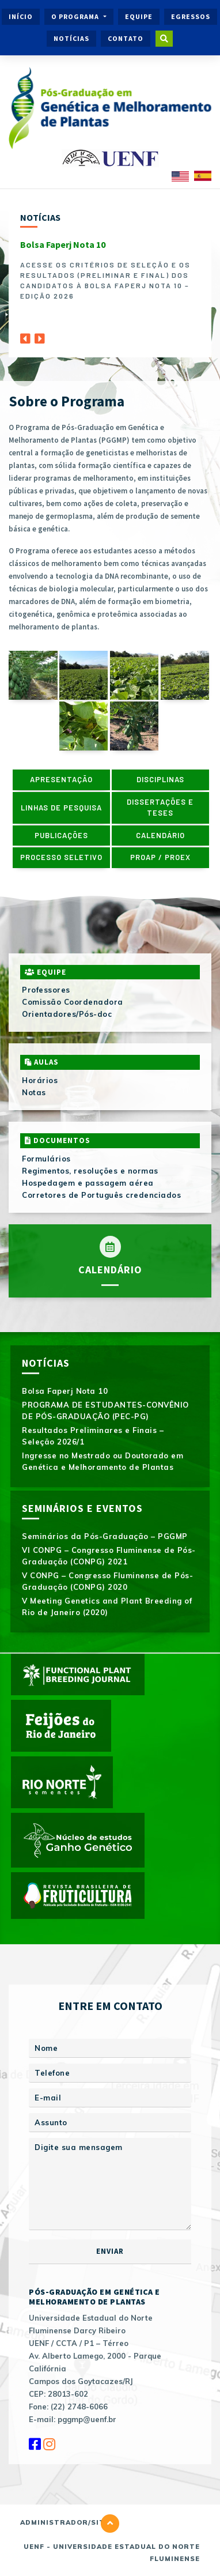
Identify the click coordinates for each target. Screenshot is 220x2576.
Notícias (71, 38)
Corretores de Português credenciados (101, 1195)
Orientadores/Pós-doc (67, 1014)
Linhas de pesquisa (61, 807)
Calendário (160, 835)
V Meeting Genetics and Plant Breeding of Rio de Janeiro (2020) (107, 1606)
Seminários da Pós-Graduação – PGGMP (105, 1536)
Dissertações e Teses (160, 807)
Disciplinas (160, 779)
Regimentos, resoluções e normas (90, 1170)
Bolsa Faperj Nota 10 (62, 244)
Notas (34, 1092)
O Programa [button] (76, 16)
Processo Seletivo (61, 857)
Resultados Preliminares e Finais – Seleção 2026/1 (93, 1435)
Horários (40, 1080)
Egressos (190, 16)
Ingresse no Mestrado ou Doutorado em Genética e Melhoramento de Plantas (102, 1461)
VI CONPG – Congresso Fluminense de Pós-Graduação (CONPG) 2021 (109, 1555)
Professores (46, 989)
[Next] (40, 335)
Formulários (46, 1158)
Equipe (139, 16)
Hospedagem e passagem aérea (88, 1182)
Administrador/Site (64, 2522)
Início (21, 16)
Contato (125, 38)
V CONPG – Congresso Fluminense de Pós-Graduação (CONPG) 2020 (107, 1581)
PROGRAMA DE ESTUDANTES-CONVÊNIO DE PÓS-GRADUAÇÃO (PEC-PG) (105, 1410)
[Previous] (25, 335)
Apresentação (61, 779)
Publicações (61, 835)
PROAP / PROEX (160, 857)
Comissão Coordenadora (72, 1001)
